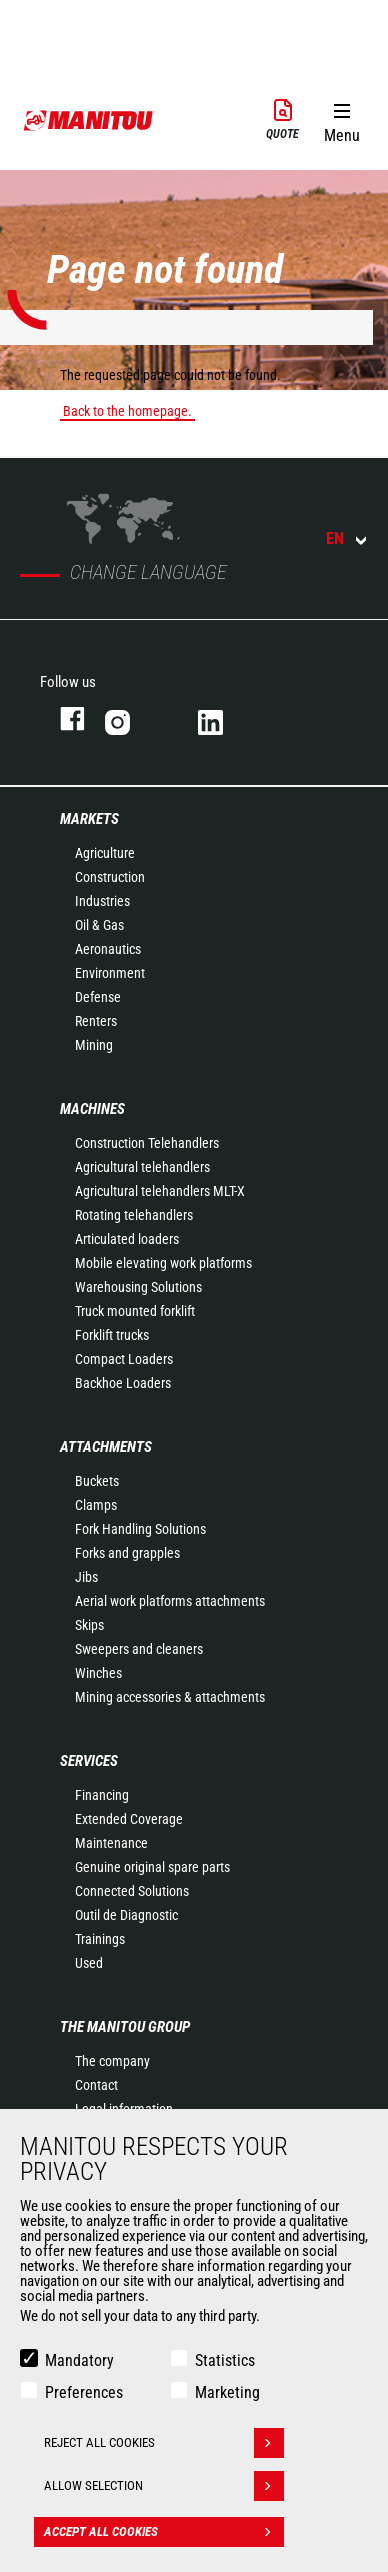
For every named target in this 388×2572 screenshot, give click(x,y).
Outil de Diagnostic (126, 1915)
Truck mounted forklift (135, 1311)
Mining (94, 1045)
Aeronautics (108, 949)
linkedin (224, 718)
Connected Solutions (132, 1891)
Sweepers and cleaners (139, 1649)
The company (112, 2061)
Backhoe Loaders (123, 1383)
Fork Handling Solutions (140, 1529)
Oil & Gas (99, 925)
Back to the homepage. (127, 411)
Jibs (86, 1577)
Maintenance (111, 1843)
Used (89, 1963)
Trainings (100, 1939)
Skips (89, 1625)
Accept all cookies (164, 2532)
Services (89, 1761)
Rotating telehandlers (134, 1215)
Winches (98, 1673)
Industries (102, 901)
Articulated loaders (127, 1239)
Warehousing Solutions (138, 1287)
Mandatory (79, 2360)
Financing (102, 1795)
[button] (341, 119)
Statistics (225, 2360)
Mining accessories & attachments (170, 1697)
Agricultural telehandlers (142, 1167)
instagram (131, 718)
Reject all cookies (164, 2443)
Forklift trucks (112, 1335)
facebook (62, 718)
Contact (96, 2085)
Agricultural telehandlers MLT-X (160, 1191)
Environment (110, 973)
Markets (89, 819)
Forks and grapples (127, 1553)
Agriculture (105, 853)
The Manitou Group (125, 2027)
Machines (92, 1109)
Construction (110, 877)
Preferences (84, 2392)
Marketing (227, 2392)
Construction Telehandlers (147, 1143)
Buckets (97, 1481)
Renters (96, 1021)
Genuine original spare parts (152, 1867)
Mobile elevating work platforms (163, 1263)
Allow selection (164, 2486)
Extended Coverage (129, 1819)
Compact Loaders (124, 1359)
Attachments (106, 1447)
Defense (98, 997)
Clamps (96, 1505)
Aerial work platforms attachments (170, 1601)
